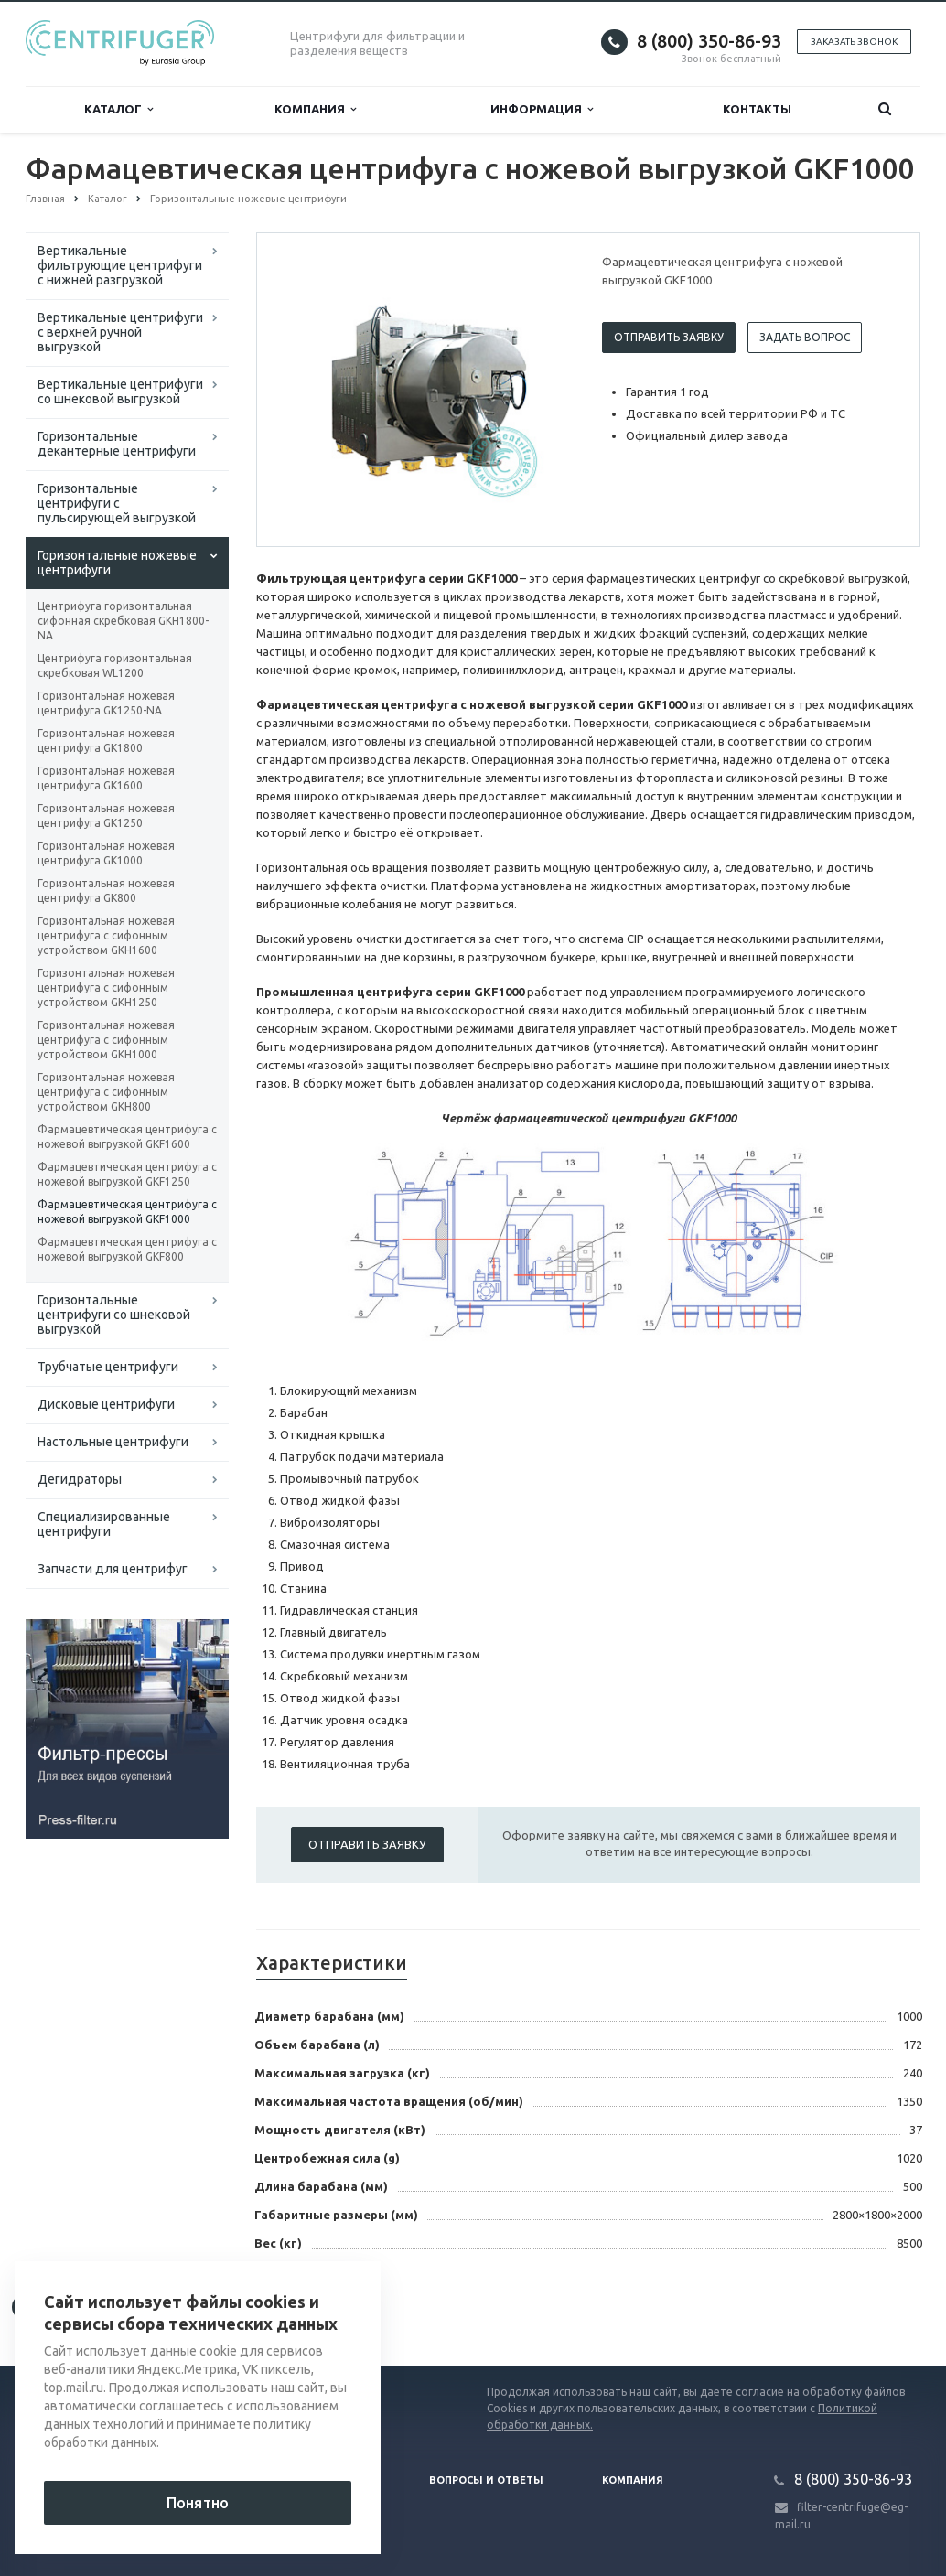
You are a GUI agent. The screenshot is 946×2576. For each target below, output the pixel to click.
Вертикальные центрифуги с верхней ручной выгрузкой (120, 332)
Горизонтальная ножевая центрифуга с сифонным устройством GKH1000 (106, 1039)
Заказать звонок (854, 42)
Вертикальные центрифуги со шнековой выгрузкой (120, 391)
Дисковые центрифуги (106, 1404)
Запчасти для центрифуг (113, 1569)
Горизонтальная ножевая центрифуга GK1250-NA (106, 703)
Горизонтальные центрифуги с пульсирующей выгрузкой (117, 503)
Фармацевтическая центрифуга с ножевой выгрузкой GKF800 (127, 1249)
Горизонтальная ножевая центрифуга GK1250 (106, 815)
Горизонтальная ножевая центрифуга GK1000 (106, 853)
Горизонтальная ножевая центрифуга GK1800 (106, 740)
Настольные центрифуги (113, 1441)
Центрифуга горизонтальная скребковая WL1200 (115, 665)
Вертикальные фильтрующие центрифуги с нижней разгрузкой (120, 265)
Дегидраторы (80, 1479)
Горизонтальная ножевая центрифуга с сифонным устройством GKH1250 (106, 987)
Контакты (757, 108)
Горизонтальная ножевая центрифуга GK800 (106, 890)
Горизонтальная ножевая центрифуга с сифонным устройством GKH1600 (106, 935)
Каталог (118, 109)
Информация (541, 109)
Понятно (198, 2503)
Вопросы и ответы (486, 2479)
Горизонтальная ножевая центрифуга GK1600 (106, 778)
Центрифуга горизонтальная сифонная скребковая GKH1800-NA (123, 620)
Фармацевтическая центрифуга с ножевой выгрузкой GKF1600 (127, 1136)
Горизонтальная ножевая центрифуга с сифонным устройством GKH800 (106, 1091)
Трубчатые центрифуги (108, 1366)
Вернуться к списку (84, 2307)
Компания (315, 109)
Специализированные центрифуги (104, 1524)
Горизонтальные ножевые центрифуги (117, 562)
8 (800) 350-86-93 (709, 40)
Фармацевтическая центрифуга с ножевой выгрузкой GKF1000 (127, 1211)
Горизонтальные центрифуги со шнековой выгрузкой (114, 1314)
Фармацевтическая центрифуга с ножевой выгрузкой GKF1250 (127, 1174)
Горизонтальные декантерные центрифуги (117, 443)
